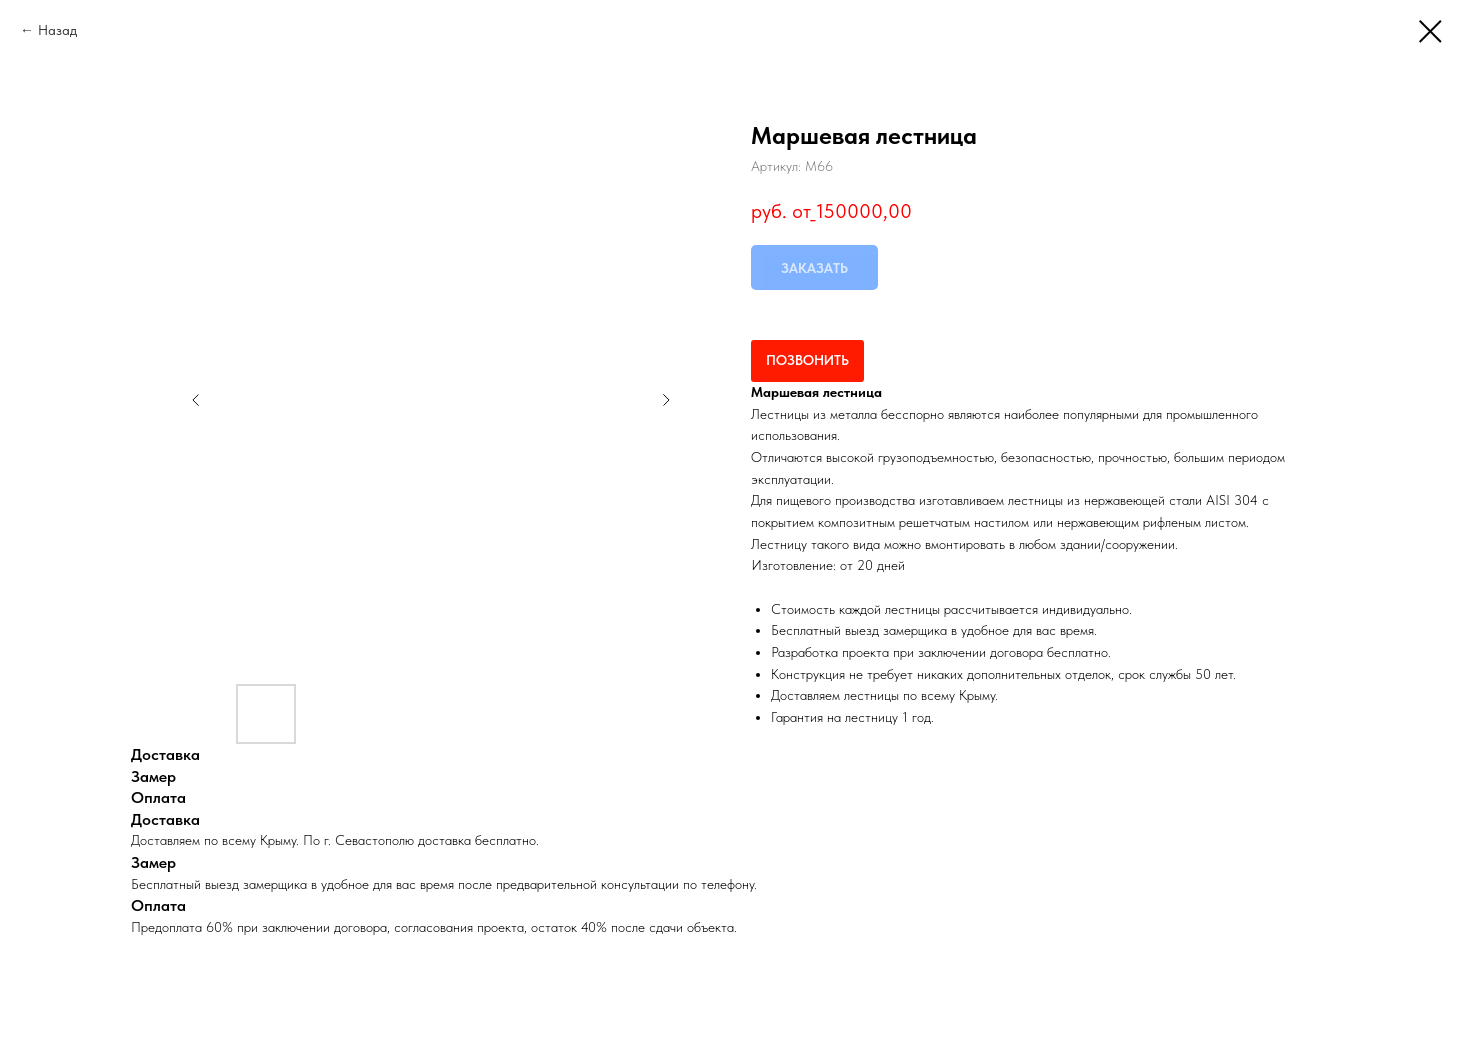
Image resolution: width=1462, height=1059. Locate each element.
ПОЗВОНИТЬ (807, 360)
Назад (57, 30)
